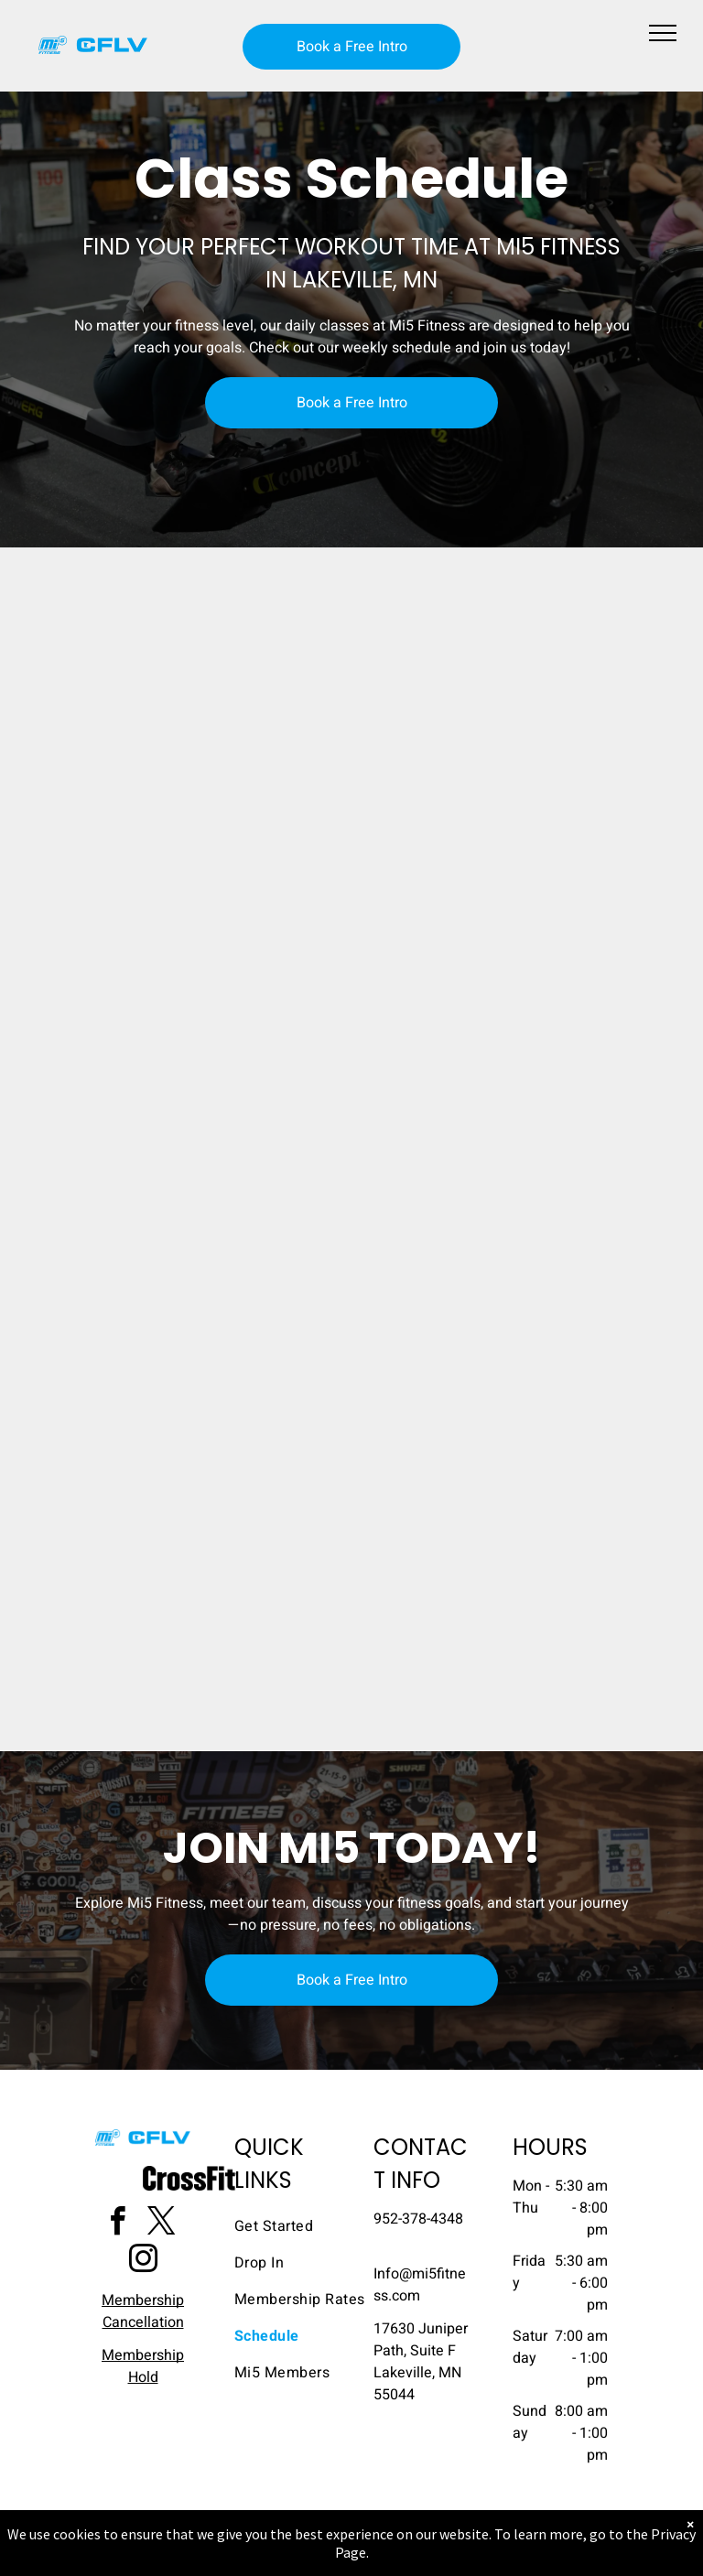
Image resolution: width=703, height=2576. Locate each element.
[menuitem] (300, 2226)
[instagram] (142, 2261)
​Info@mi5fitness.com (419, 2285)
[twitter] (161, 2224)
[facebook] (117, 2224)
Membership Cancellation (143, 2311)
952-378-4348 (418, 2219)
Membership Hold (143, 2366)
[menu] (663, 33)
